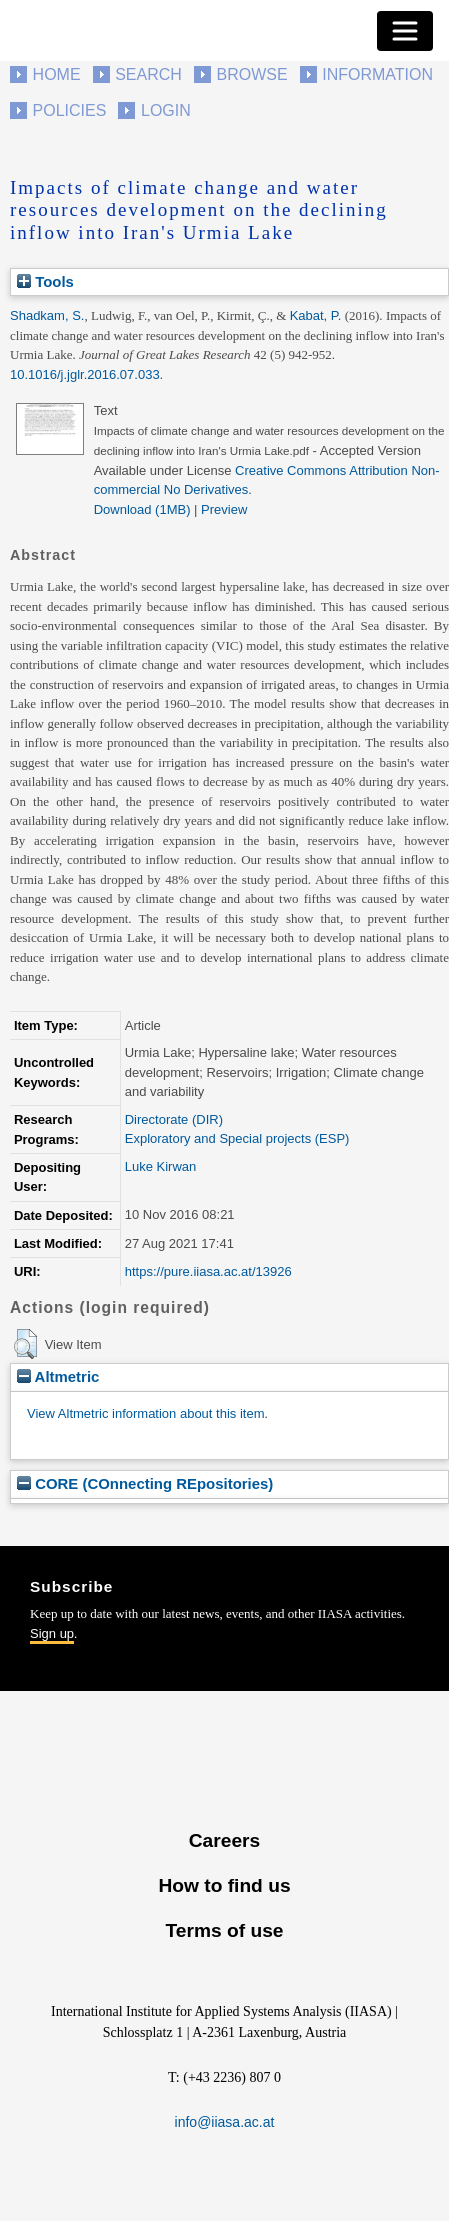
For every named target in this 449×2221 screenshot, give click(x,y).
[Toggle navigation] (405, 31)
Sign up (52, 1633)
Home (57, 74)
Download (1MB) (142, 509)
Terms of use (224, 1930)
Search (148, 74)
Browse (251, 74)
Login (166, 110)
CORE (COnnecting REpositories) (145, 1483)
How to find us (224, 1885)
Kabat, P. (316, 315)
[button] (25, 1344)
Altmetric (58, 1376)
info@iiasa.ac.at (225, 2122)
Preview (224, 509)
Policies (70, 110)
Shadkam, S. (47, 315)
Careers (224, 1840)
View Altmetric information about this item (145, 1413)
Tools (45, 281)
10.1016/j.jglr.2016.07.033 (85, 374)
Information (377, 74)
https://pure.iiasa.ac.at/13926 (208, 1271)
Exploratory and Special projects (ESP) (237, 1138)
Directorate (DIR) (174, 1119)
